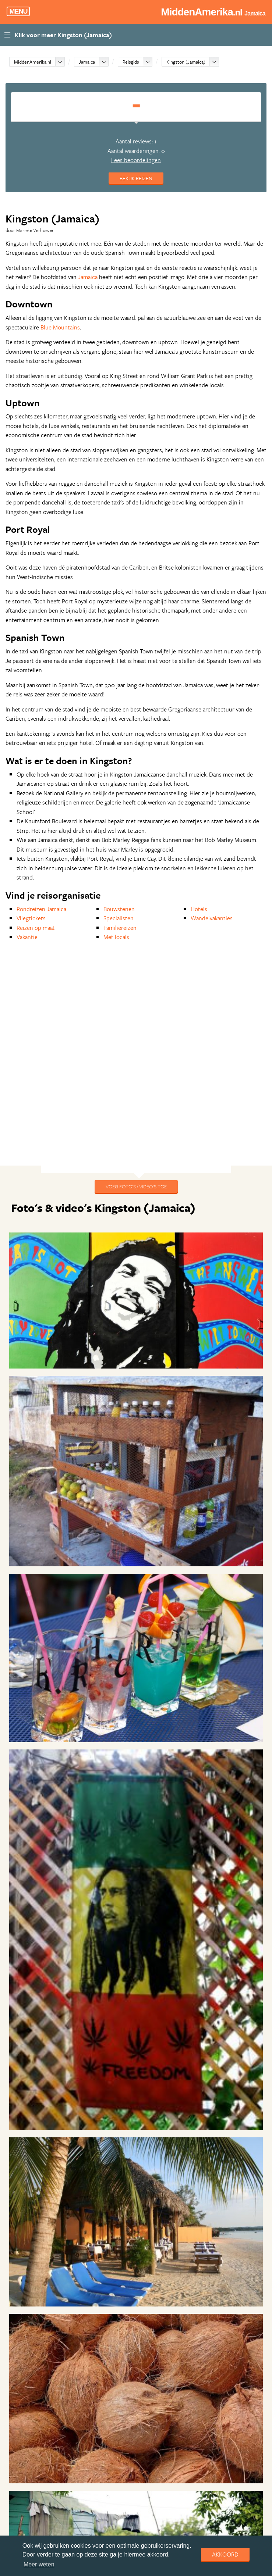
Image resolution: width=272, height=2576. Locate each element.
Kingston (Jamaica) (185, 61)
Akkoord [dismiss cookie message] (225, 2554)
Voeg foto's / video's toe (136, 1186)
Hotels (199, 909)
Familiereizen (120, 927)
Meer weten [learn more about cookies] (39, 2564)
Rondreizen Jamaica (41, 909)
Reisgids (131, 61)
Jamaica (87, 61)
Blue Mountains (60, 327)
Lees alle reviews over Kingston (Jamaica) (136, 2517)
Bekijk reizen (136, 178)
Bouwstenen (119, 909)
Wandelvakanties (212, 918)
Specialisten (118, 918)
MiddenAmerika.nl (32, 61)
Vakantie (27, 936)
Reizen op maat (36, 927)
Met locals (116, 936)
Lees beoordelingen (136, 160)
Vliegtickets (31, 918)
